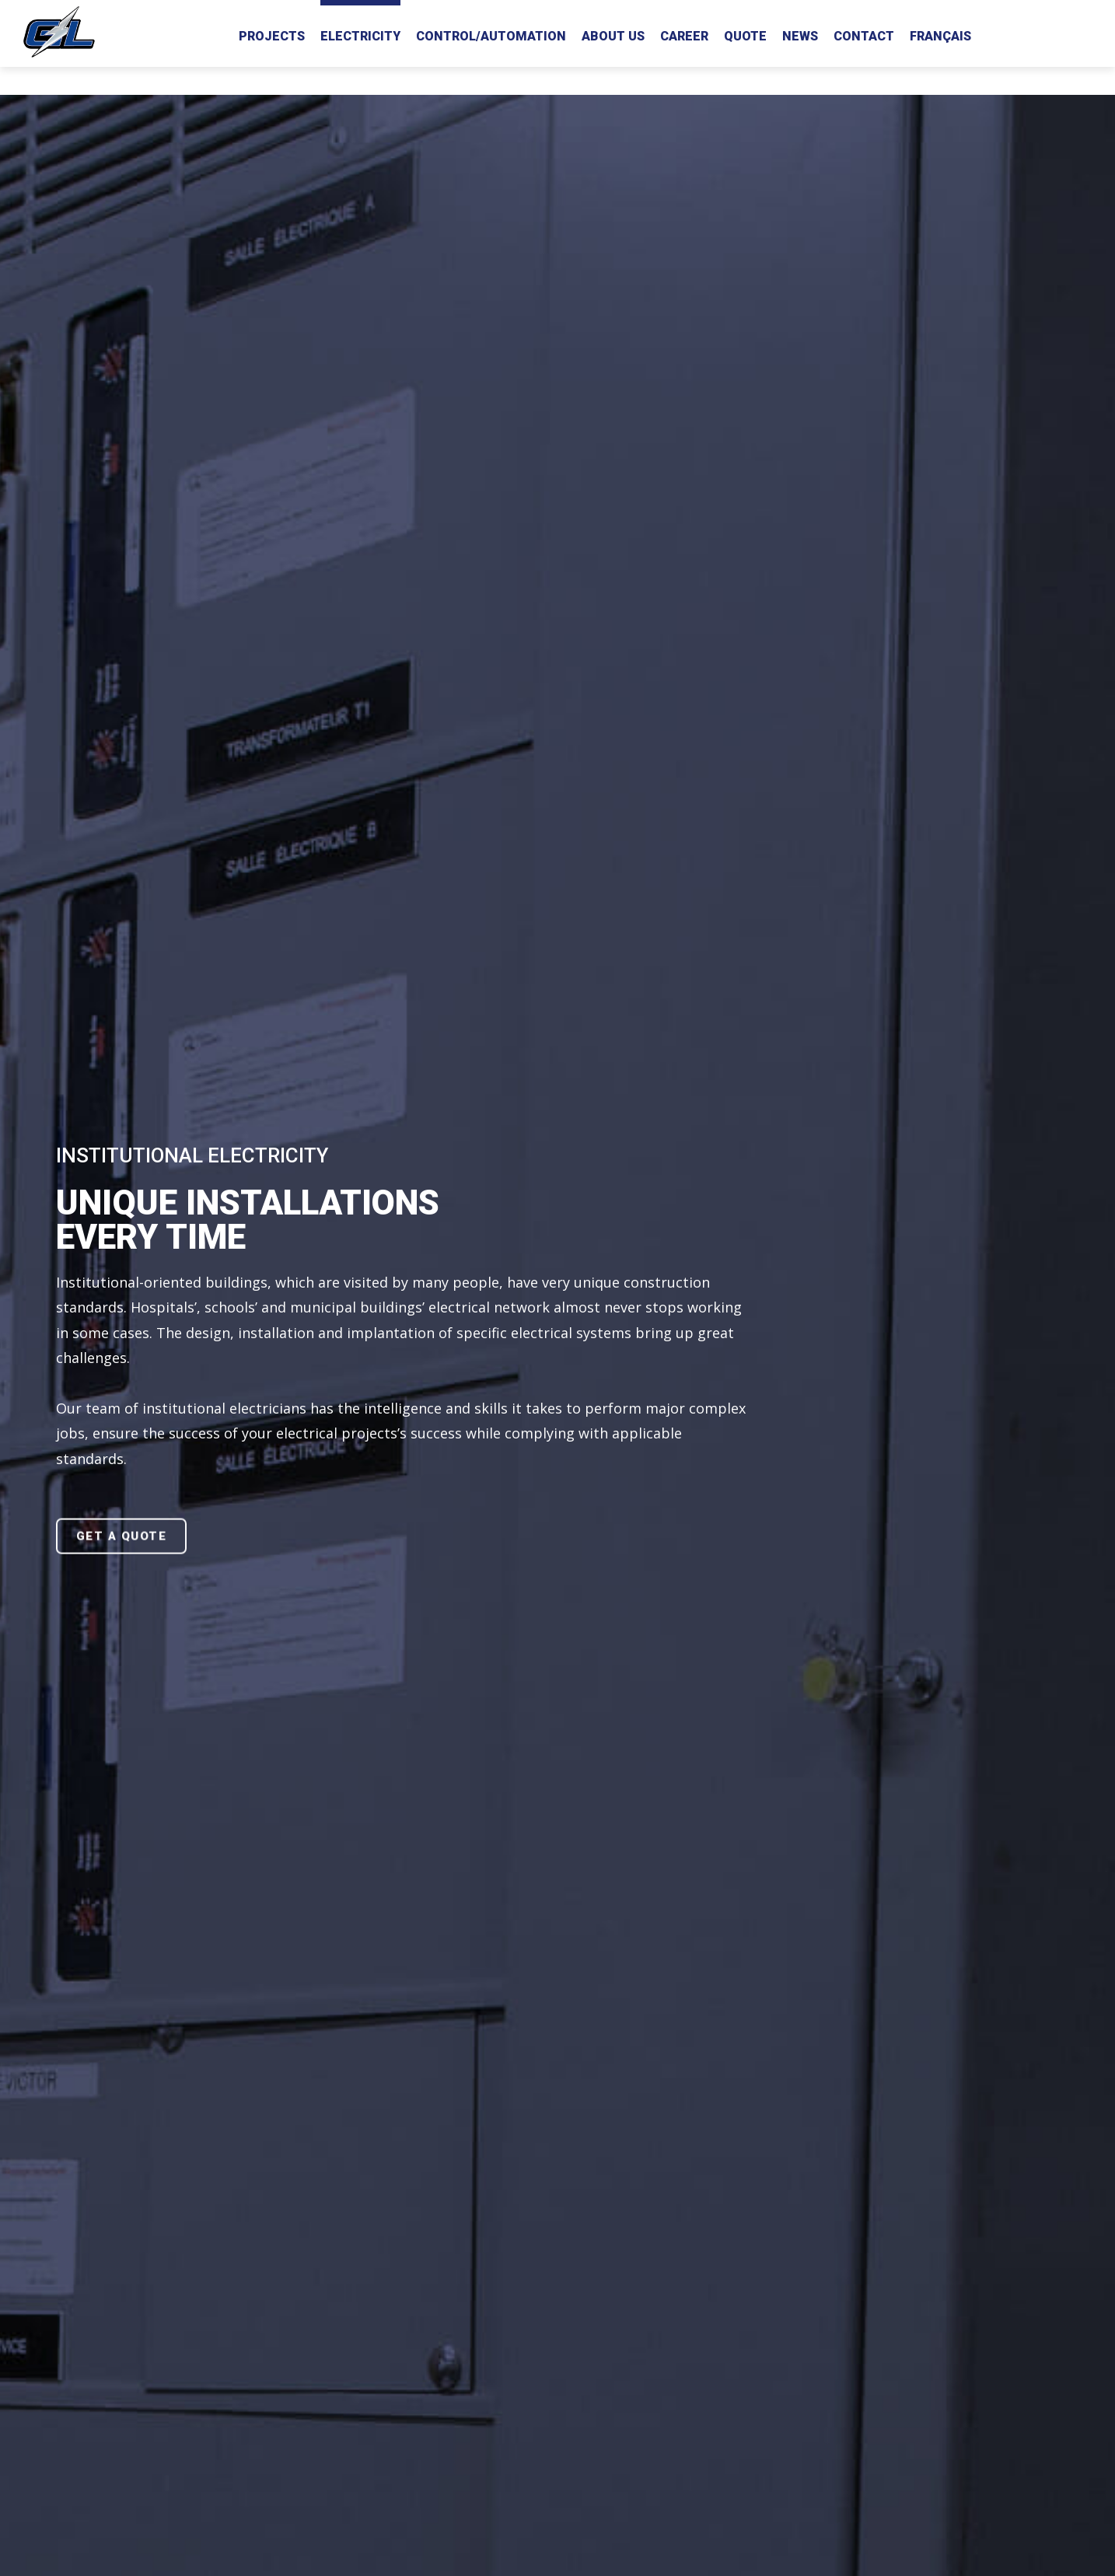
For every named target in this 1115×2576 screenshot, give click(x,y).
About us (613, 36)
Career (684, 36)
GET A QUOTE (121, 1536)
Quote (745, 36)
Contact (864, 36)
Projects (272, 36)
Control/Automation (491, 36)
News (800, 36)
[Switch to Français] (940, 33)
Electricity (360, 36)
